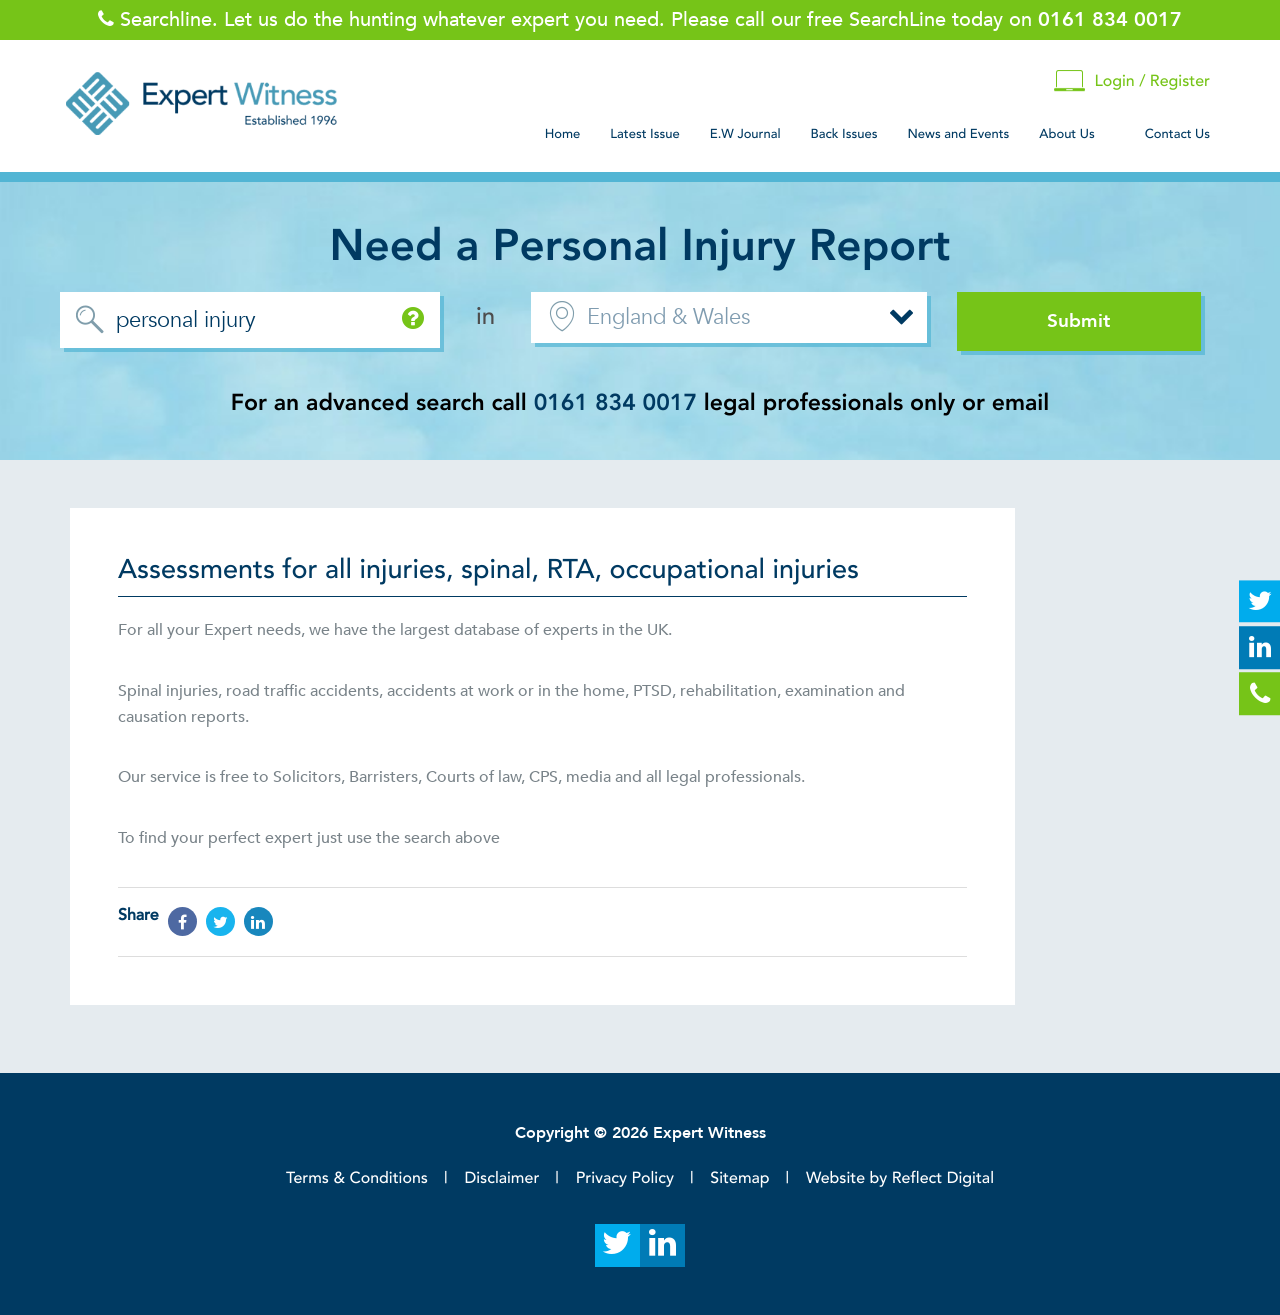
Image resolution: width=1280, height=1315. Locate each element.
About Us (1066, 134)
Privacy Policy (625, 1178)
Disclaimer (501, 1178)
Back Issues (844, 134)
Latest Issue (644, 134)
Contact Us (1177, 134)
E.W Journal (745, 134)
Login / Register (1132, 81)
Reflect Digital (943, 1178)
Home (563, 134)
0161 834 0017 (615, 403)
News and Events (958, 134)
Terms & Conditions (357, 1178)
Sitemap (739, 1178)
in (485, 316)
